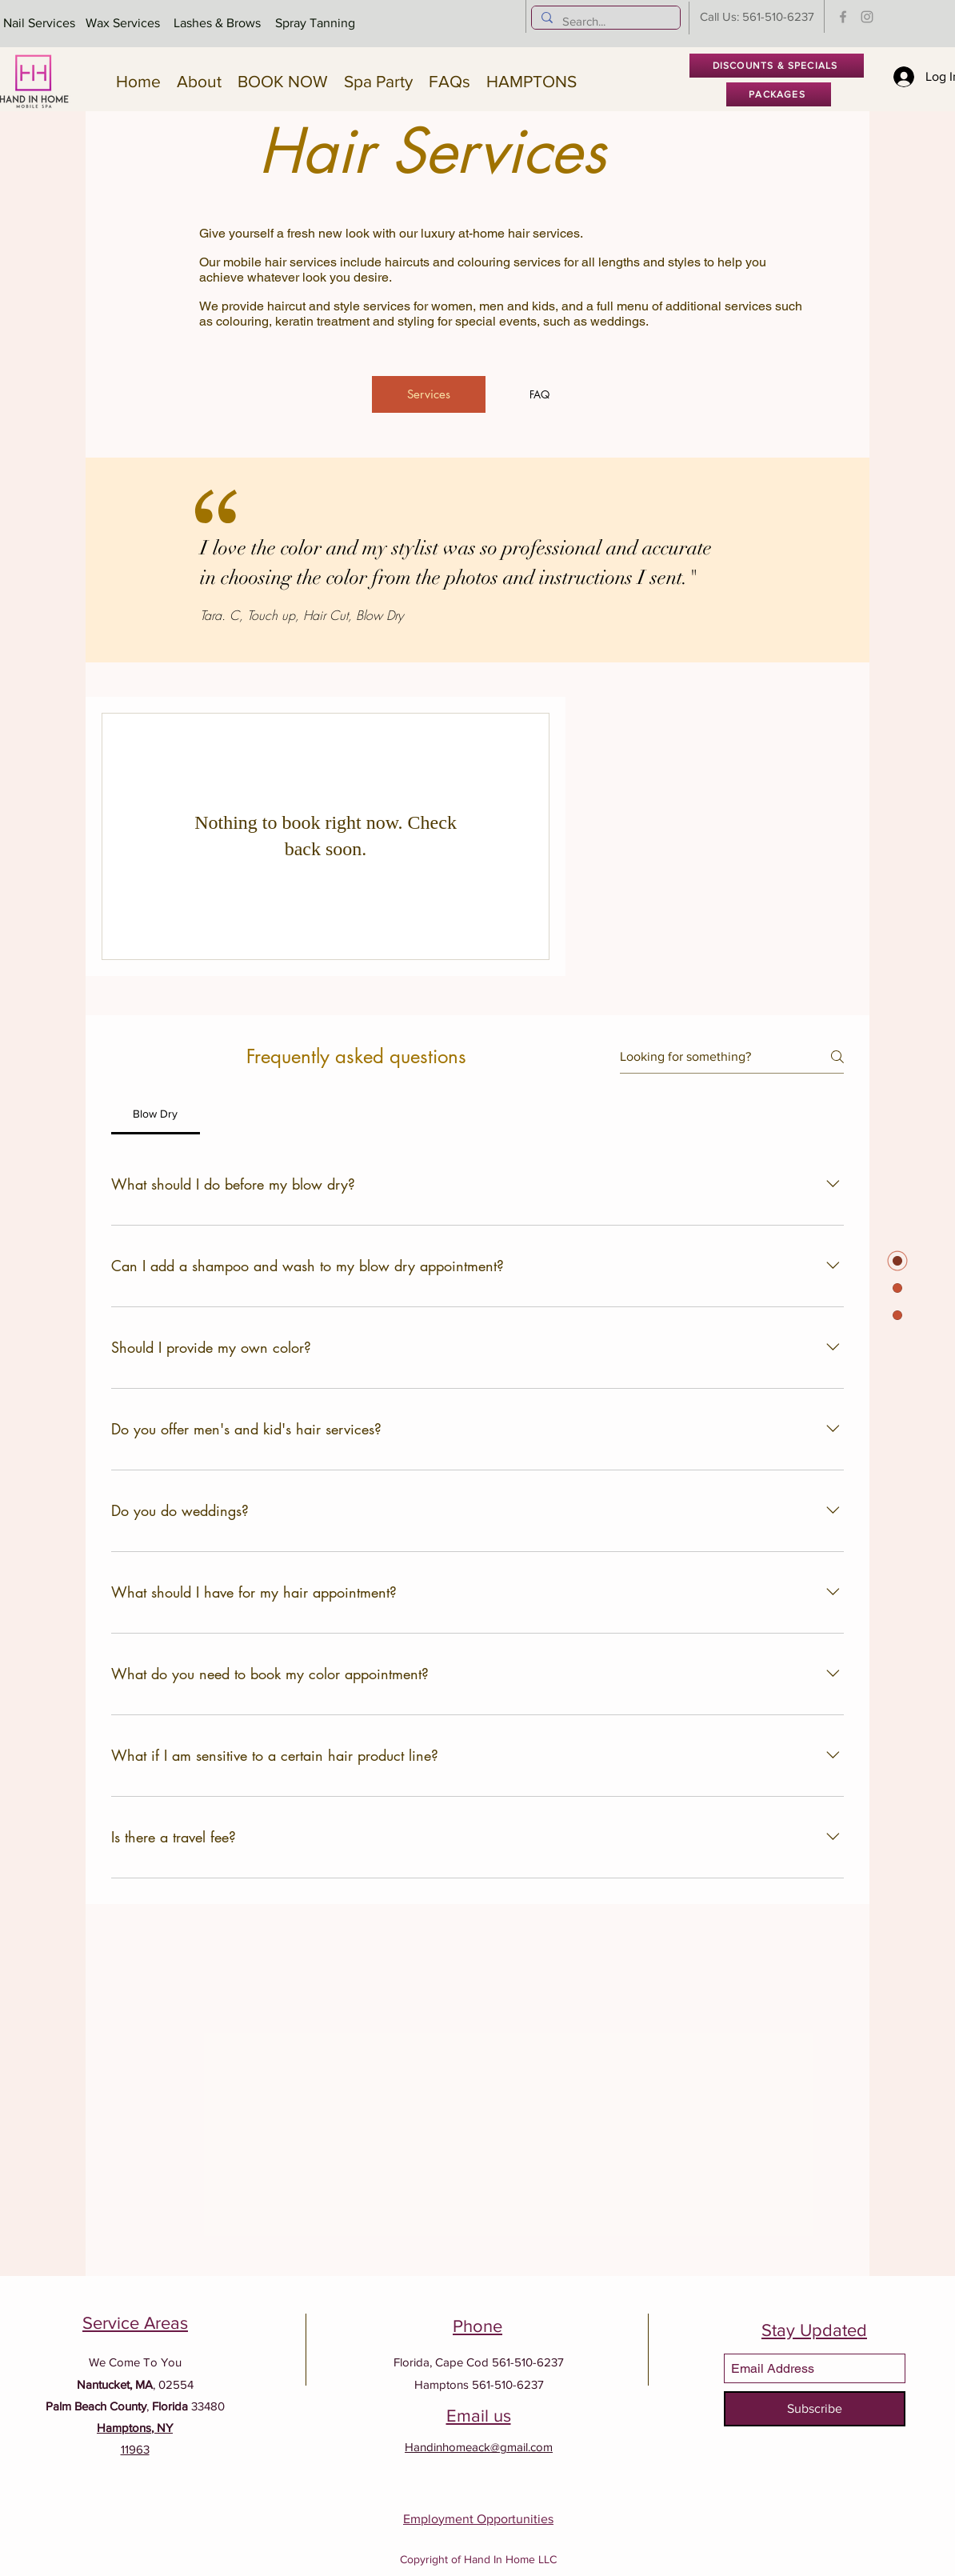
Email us (478, 2415)
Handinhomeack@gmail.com (479, 2447)
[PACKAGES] (778, 94)
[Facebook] (843, 17)
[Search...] (604, 21)
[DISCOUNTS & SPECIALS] (776, 66)
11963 (135, 2449)
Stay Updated (814, 2330)
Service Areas (135, 2323)
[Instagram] (867, 17)
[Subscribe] (814, 2408)
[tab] (155, 1113)
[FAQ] (539, 394)
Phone (477, 2326)
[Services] (428, 394)
